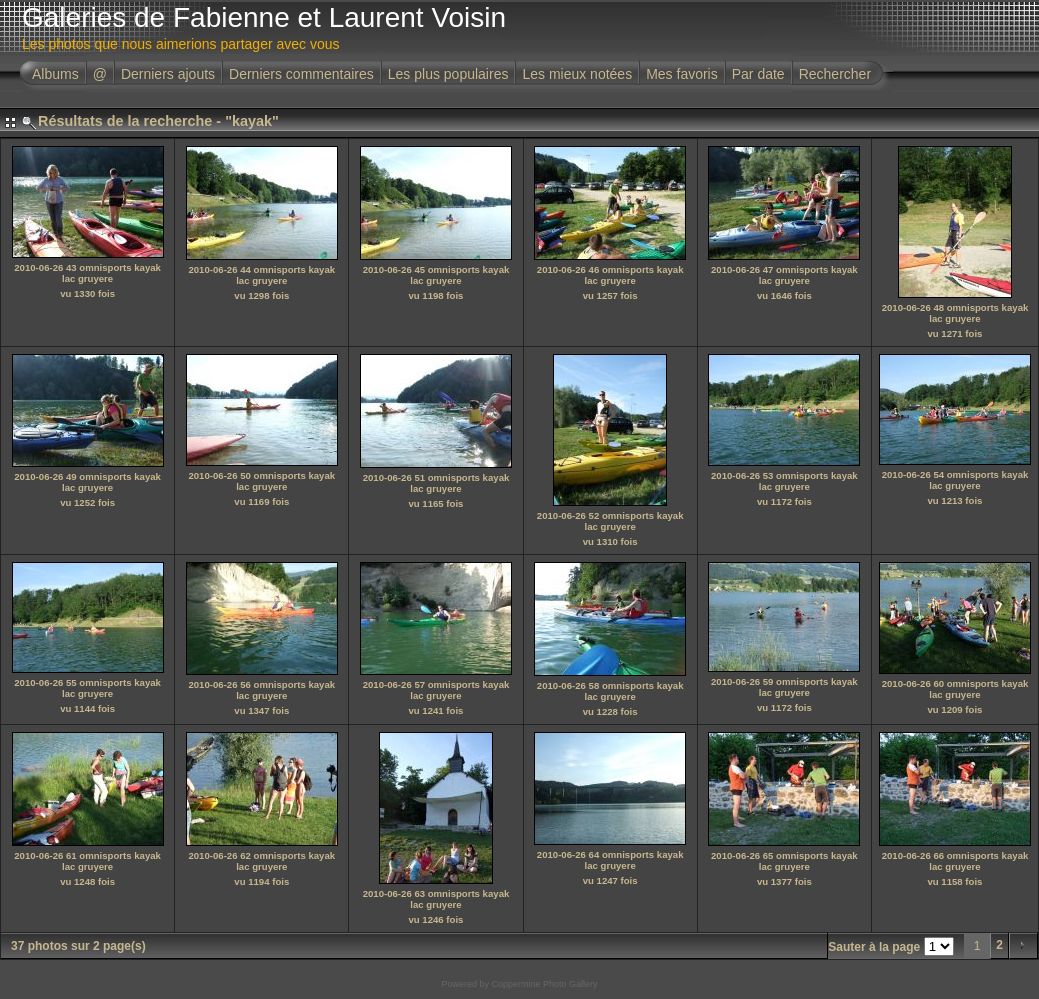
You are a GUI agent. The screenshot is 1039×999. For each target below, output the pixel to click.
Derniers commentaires (301, 74)
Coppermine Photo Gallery (544, 984)
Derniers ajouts (168, 74)
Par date (758, 74)
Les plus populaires (448, 74)
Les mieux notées (577, 74)
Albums (55, 74)
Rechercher (835, 74)
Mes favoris (682, 74)
